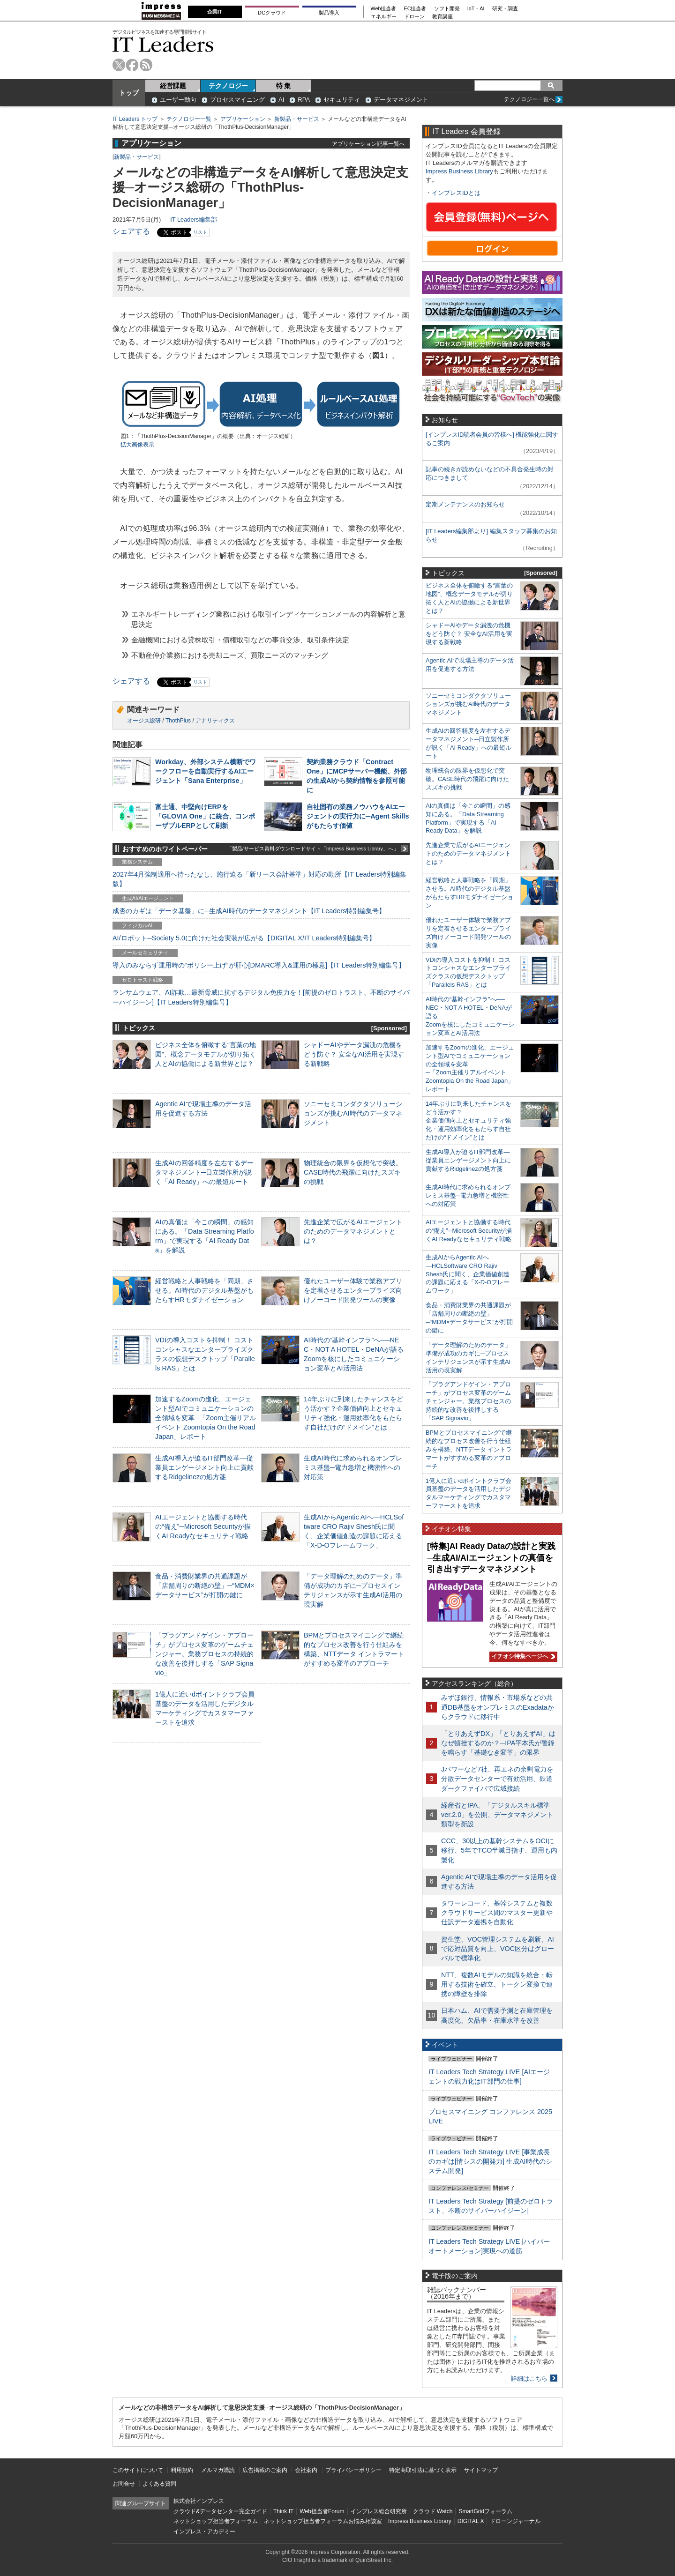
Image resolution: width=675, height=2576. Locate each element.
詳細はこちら (529, 2378)
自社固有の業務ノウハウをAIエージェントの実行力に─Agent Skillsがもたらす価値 (358, 816)
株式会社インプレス (198, 2501)
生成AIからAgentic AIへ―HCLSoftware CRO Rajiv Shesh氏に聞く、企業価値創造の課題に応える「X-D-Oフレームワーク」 (468, 1274)
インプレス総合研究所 (379, 2511)
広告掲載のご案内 (264, 2470)
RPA (304, 99)
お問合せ (123, 2483)
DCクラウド (272, 12)
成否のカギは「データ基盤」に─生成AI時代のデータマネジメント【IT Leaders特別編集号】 (248, 911)
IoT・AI (476, 8)
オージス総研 (144, 720)
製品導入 (329, 12)
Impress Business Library (459, 171)
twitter (118, 65)
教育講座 (442, 16)
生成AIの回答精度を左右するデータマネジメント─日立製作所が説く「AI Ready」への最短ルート (204, 1172)
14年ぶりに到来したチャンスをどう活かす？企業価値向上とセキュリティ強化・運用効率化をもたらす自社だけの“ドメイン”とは (468, 1120)
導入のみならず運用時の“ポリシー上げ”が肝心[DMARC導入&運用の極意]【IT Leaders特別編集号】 (258, 965)
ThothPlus (178, 720)
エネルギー (384, 16)
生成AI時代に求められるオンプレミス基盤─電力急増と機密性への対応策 (353, 1467)
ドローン (414, 16)
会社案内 (306, 2470)
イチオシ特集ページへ (522, 1656)
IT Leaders (163, 44)
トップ (129, 93)
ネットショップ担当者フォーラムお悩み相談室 (323, 2521)
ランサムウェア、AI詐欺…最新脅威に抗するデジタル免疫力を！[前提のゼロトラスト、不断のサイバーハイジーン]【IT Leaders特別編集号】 (261, 997)
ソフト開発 (447, 8)
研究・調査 (505, 8)
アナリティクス (215, 720)
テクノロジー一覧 (188, 119)
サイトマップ (481, 2470)
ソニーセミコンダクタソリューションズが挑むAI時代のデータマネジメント (353, 1113)
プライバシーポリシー (353, 2470)
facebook (132, 65)
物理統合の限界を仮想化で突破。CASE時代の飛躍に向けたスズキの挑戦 (353, 1172)
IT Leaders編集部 (193, 219)
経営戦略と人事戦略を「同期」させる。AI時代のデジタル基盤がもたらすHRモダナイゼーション (204, 1290)
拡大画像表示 (137, 444)
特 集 (283, 85)
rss (146, 65)
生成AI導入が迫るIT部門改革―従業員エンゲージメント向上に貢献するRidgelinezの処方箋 (204, 1467)
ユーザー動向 (178, 99)
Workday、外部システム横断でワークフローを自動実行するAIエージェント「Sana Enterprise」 (205, 771)
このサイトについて (137, 2470)
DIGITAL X (471, 2521)
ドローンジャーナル (515, 2521)
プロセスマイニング (237, 99)
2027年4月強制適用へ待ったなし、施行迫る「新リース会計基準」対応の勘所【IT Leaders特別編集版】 (259, 879)
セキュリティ (341, 99)
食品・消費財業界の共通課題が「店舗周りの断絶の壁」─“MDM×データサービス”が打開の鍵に (205, 1585)
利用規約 (182, 2470)
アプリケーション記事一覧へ (368, 144)
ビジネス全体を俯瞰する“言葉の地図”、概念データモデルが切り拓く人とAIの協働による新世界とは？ (205, 1054)
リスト (200, 232)
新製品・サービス (296, 119)
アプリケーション (242, 119)
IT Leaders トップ (135, 119)
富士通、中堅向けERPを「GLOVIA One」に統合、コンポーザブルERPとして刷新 (205, 816)
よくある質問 (159, 2483)
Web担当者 (384, 8)
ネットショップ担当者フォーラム (215, 2521)
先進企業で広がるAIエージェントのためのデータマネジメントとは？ (353, 1231)
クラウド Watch (433, 2511)
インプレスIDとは (456, 192)
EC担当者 (415, 8)
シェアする (131, 231)
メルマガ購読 (218, 2470)
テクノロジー (228, 85)
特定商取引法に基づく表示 (423, 2470)
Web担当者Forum (322, 2511)
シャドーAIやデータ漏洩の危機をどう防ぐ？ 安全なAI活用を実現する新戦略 (354, 1054)
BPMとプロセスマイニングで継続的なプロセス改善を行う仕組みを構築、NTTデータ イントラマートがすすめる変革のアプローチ (469, 1449)
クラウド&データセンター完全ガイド (220, 2511)
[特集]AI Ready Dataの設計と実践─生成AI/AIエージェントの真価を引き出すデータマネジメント (491, 1557)
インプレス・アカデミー (204, 2531)
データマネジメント (401, 99)
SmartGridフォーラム (485, 2511)
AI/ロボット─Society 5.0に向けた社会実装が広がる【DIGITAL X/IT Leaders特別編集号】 (243, 938)
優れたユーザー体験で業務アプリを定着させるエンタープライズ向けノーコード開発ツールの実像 (353, 1290)
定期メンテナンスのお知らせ (465, 504)
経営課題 (173, 85)
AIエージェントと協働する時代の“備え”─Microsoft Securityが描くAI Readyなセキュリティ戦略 (203, 1526)
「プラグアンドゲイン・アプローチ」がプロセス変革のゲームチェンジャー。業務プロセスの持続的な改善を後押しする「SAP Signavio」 (204, 1654)
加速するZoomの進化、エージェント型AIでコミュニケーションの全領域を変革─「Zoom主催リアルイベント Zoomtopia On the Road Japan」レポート (205, 1418)
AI (281, 99)
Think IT (283, 2511)
